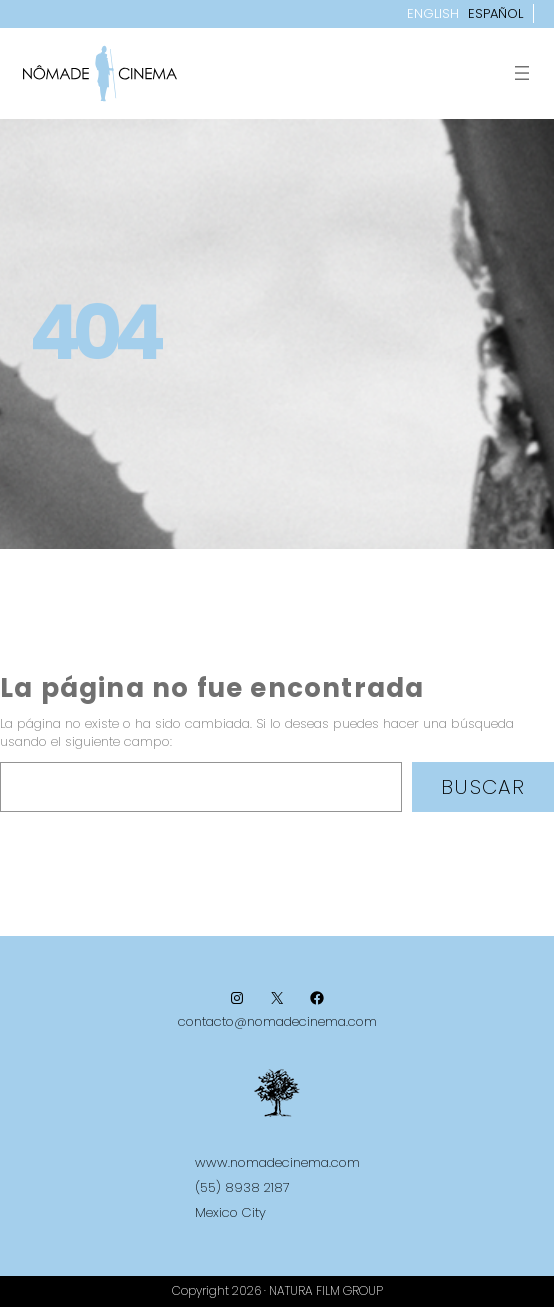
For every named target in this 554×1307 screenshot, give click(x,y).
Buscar (483, 787)
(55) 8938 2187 (242, 1187)
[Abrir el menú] (522, 73)
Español (495, 13)
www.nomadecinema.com (277, 1162)
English (433, 13)
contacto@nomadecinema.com (277, 1021)
